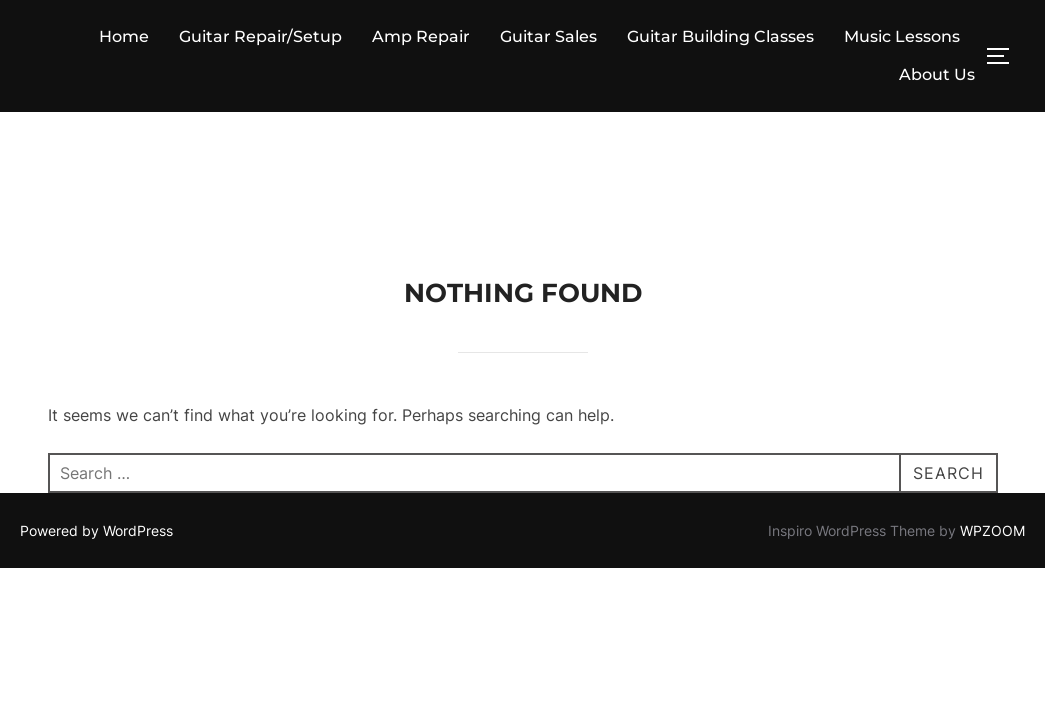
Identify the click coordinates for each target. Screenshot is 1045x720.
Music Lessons (902, 36)
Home (124, 36)
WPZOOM (992, 418)
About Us (937, 74)
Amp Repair (421, 36)
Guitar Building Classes (720, 36)
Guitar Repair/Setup (260, 36)
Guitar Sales (548, 36)
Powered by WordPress (96, 418)
